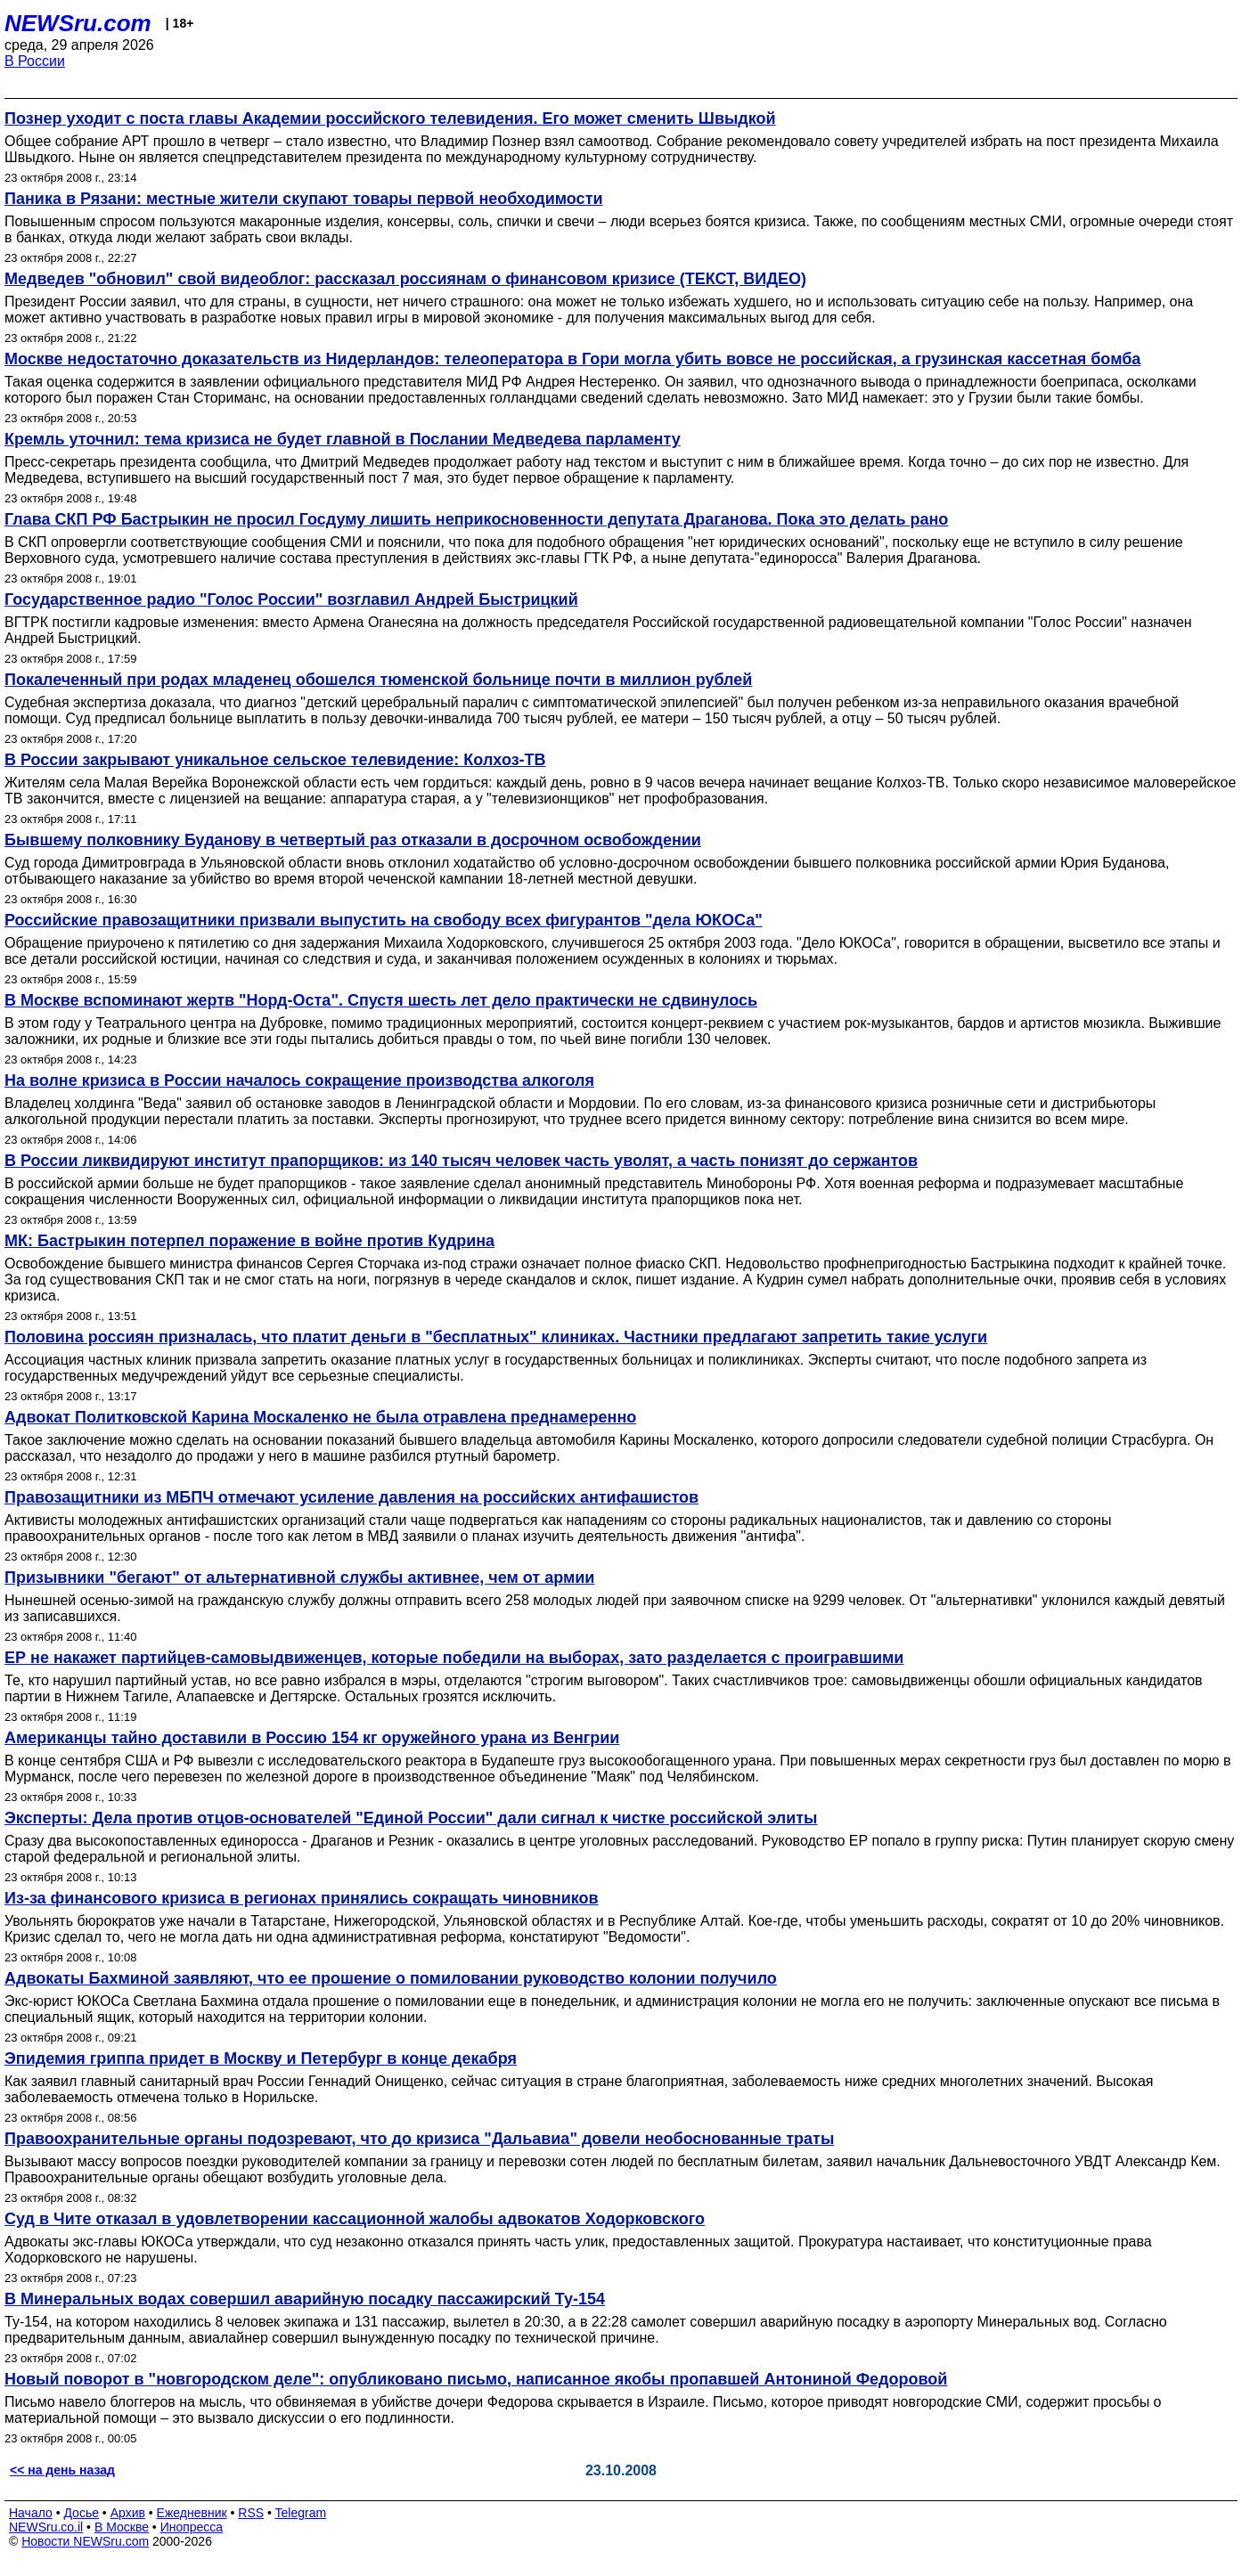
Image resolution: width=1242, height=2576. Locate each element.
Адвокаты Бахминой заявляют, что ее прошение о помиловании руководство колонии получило (390, 1978)
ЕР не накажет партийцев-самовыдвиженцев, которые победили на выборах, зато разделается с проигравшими (453, 1658)
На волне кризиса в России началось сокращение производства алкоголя (299, 1080)
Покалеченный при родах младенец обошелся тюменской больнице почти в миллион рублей (378, 680)
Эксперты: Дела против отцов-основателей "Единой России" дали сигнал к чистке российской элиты (410, 1818)
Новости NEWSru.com (85, 2541)
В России (34, 61)
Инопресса (192, 2527)
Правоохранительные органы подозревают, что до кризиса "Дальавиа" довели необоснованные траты (419, 2139)
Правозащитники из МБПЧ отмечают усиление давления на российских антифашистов (351, 1497)
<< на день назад (62, 2470)
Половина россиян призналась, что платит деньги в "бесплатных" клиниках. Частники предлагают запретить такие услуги (495, 1337)
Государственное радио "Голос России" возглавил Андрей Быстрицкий (291, 599)
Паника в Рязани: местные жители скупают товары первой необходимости (303, 199)
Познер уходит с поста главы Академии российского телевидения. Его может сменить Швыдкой (390, 118)
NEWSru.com (77, 23)
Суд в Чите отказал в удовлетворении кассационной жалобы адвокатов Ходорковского (354, 2219)
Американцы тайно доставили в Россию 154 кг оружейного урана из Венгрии (311, 1738)
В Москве (121, 2527)
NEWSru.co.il (46, 2527)
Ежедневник (192, 2513)
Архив (127, 2513)
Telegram (301, 2513)
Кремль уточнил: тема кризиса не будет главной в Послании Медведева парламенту (342, 439)
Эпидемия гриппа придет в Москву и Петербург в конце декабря (260, 2058)
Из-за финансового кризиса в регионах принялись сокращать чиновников (301, 1898)
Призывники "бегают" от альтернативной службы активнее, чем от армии (299, 1577)
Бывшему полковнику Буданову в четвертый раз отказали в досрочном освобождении (352, 840)
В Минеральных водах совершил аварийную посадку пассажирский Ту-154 (304, 2299)
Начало (31, 2513)
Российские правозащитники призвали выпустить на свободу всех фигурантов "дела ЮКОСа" (383, 920)
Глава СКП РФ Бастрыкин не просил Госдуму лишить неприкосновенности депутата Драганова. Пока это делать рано (476, 519)
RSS (251, 2513)
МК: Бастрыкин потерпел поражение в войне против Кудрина (249, 1241)
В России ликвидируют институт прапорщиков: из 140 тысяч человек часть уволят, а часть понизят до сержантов (461, 1161)
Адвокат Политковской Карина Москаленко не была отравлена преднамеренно (320, 1417)
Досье (81, 2513)
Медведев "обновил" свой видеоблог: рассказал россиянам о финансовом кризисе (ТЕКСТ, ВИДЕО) (405, 279)
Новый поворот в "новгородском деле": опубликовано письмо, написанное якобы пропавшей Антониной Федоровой (475, 2379)
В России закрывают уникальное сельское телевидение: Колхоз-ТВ (275, 760)
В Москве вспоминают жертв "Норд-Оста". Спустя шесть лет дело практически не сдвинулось (380, 1000)
